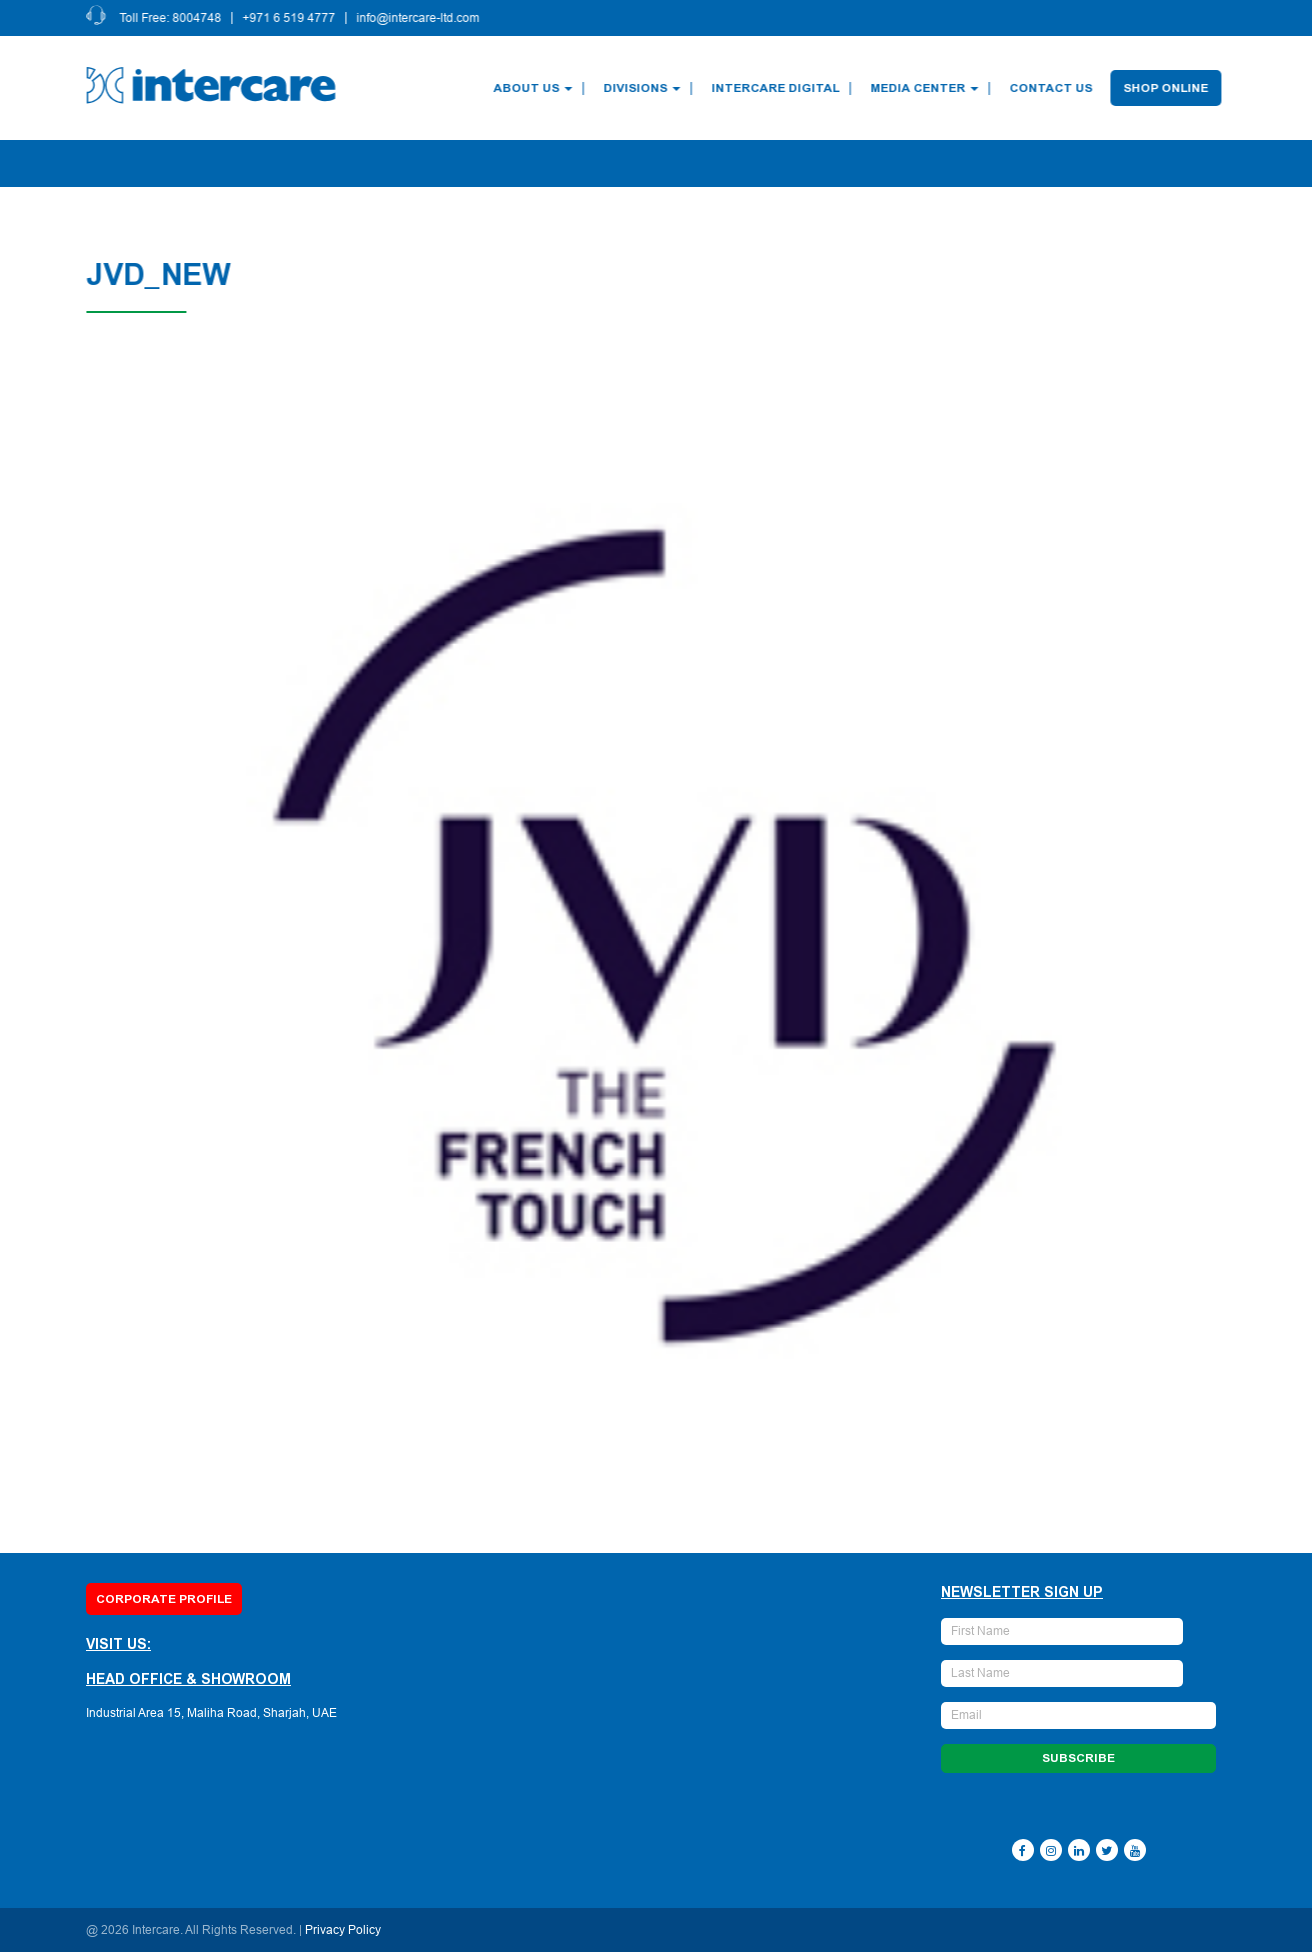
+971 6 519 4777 (291, 18)
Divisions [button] (644, 88)
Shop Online (1168, 88)
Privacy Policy (343, 1930)
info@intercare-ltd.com (420, 18)
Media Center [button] (927, 88)
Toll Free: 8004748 (173, 18)
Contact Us (1053, 88)
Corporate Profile (164, 1599)
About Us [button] (535, 88)
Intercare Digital (778, 88)
